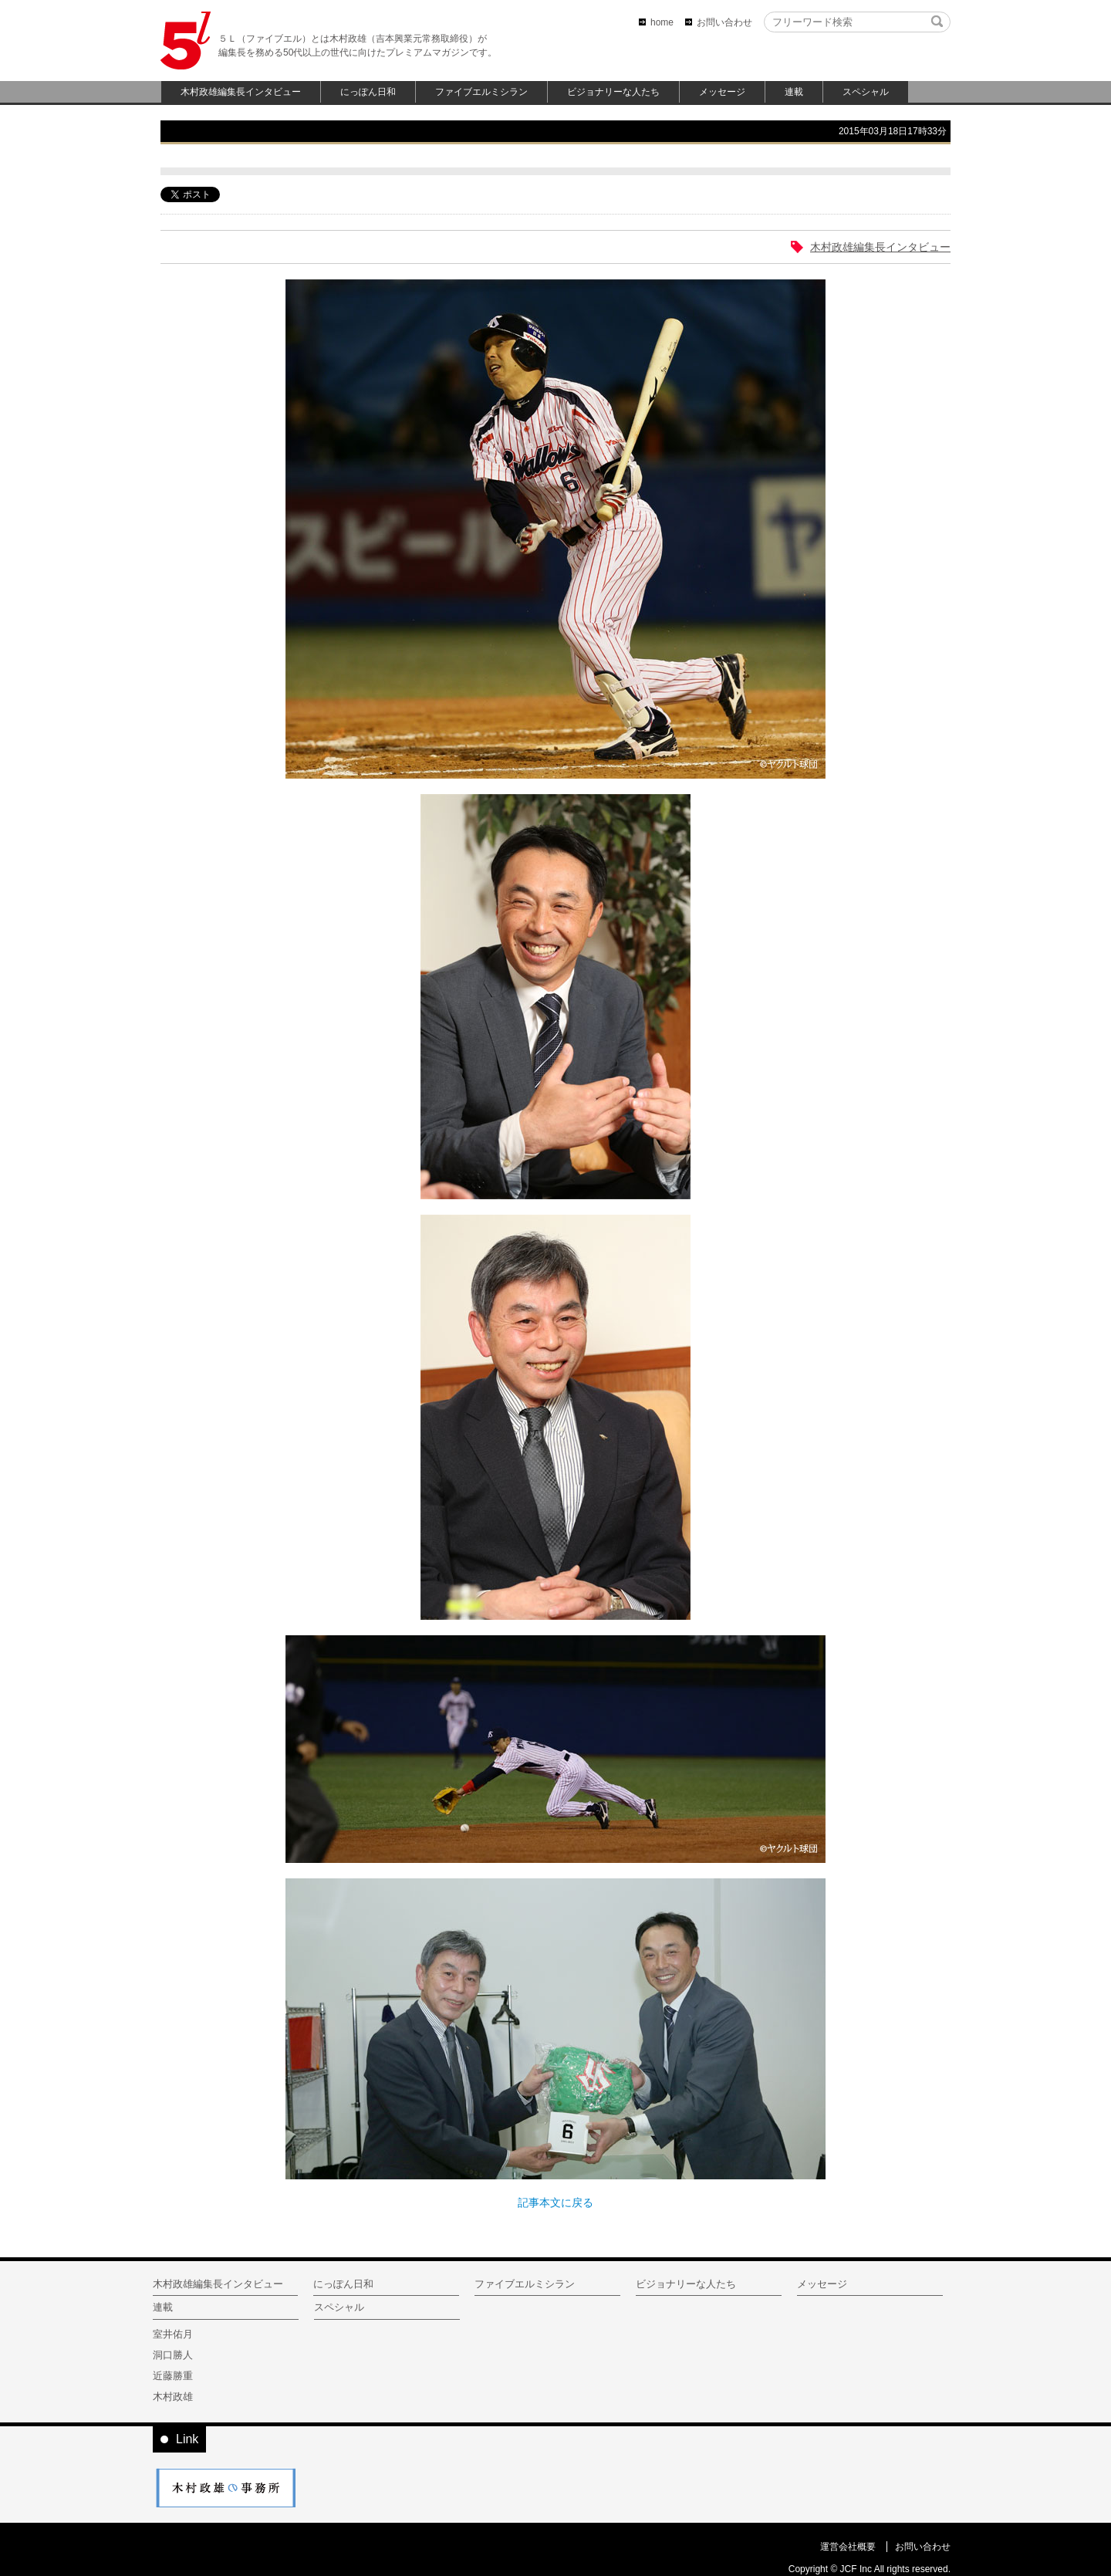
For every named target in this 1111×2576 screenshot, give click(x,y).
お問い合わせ (724, 22)
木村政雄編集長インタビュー (241, 91)
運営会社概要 (848, 2546)
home (662, 22)
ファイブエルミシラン (481, 91)
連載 (794, 91)
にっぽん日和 (368, 91)
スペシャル (866, 91)
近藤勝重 (173, 2376)
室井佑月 (173, 2334)
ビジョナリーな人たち (613, 91)
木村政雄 (173, 2396)
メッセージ (722, 91)
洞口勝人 (173, 2355)
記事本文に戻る (555, 2202)
